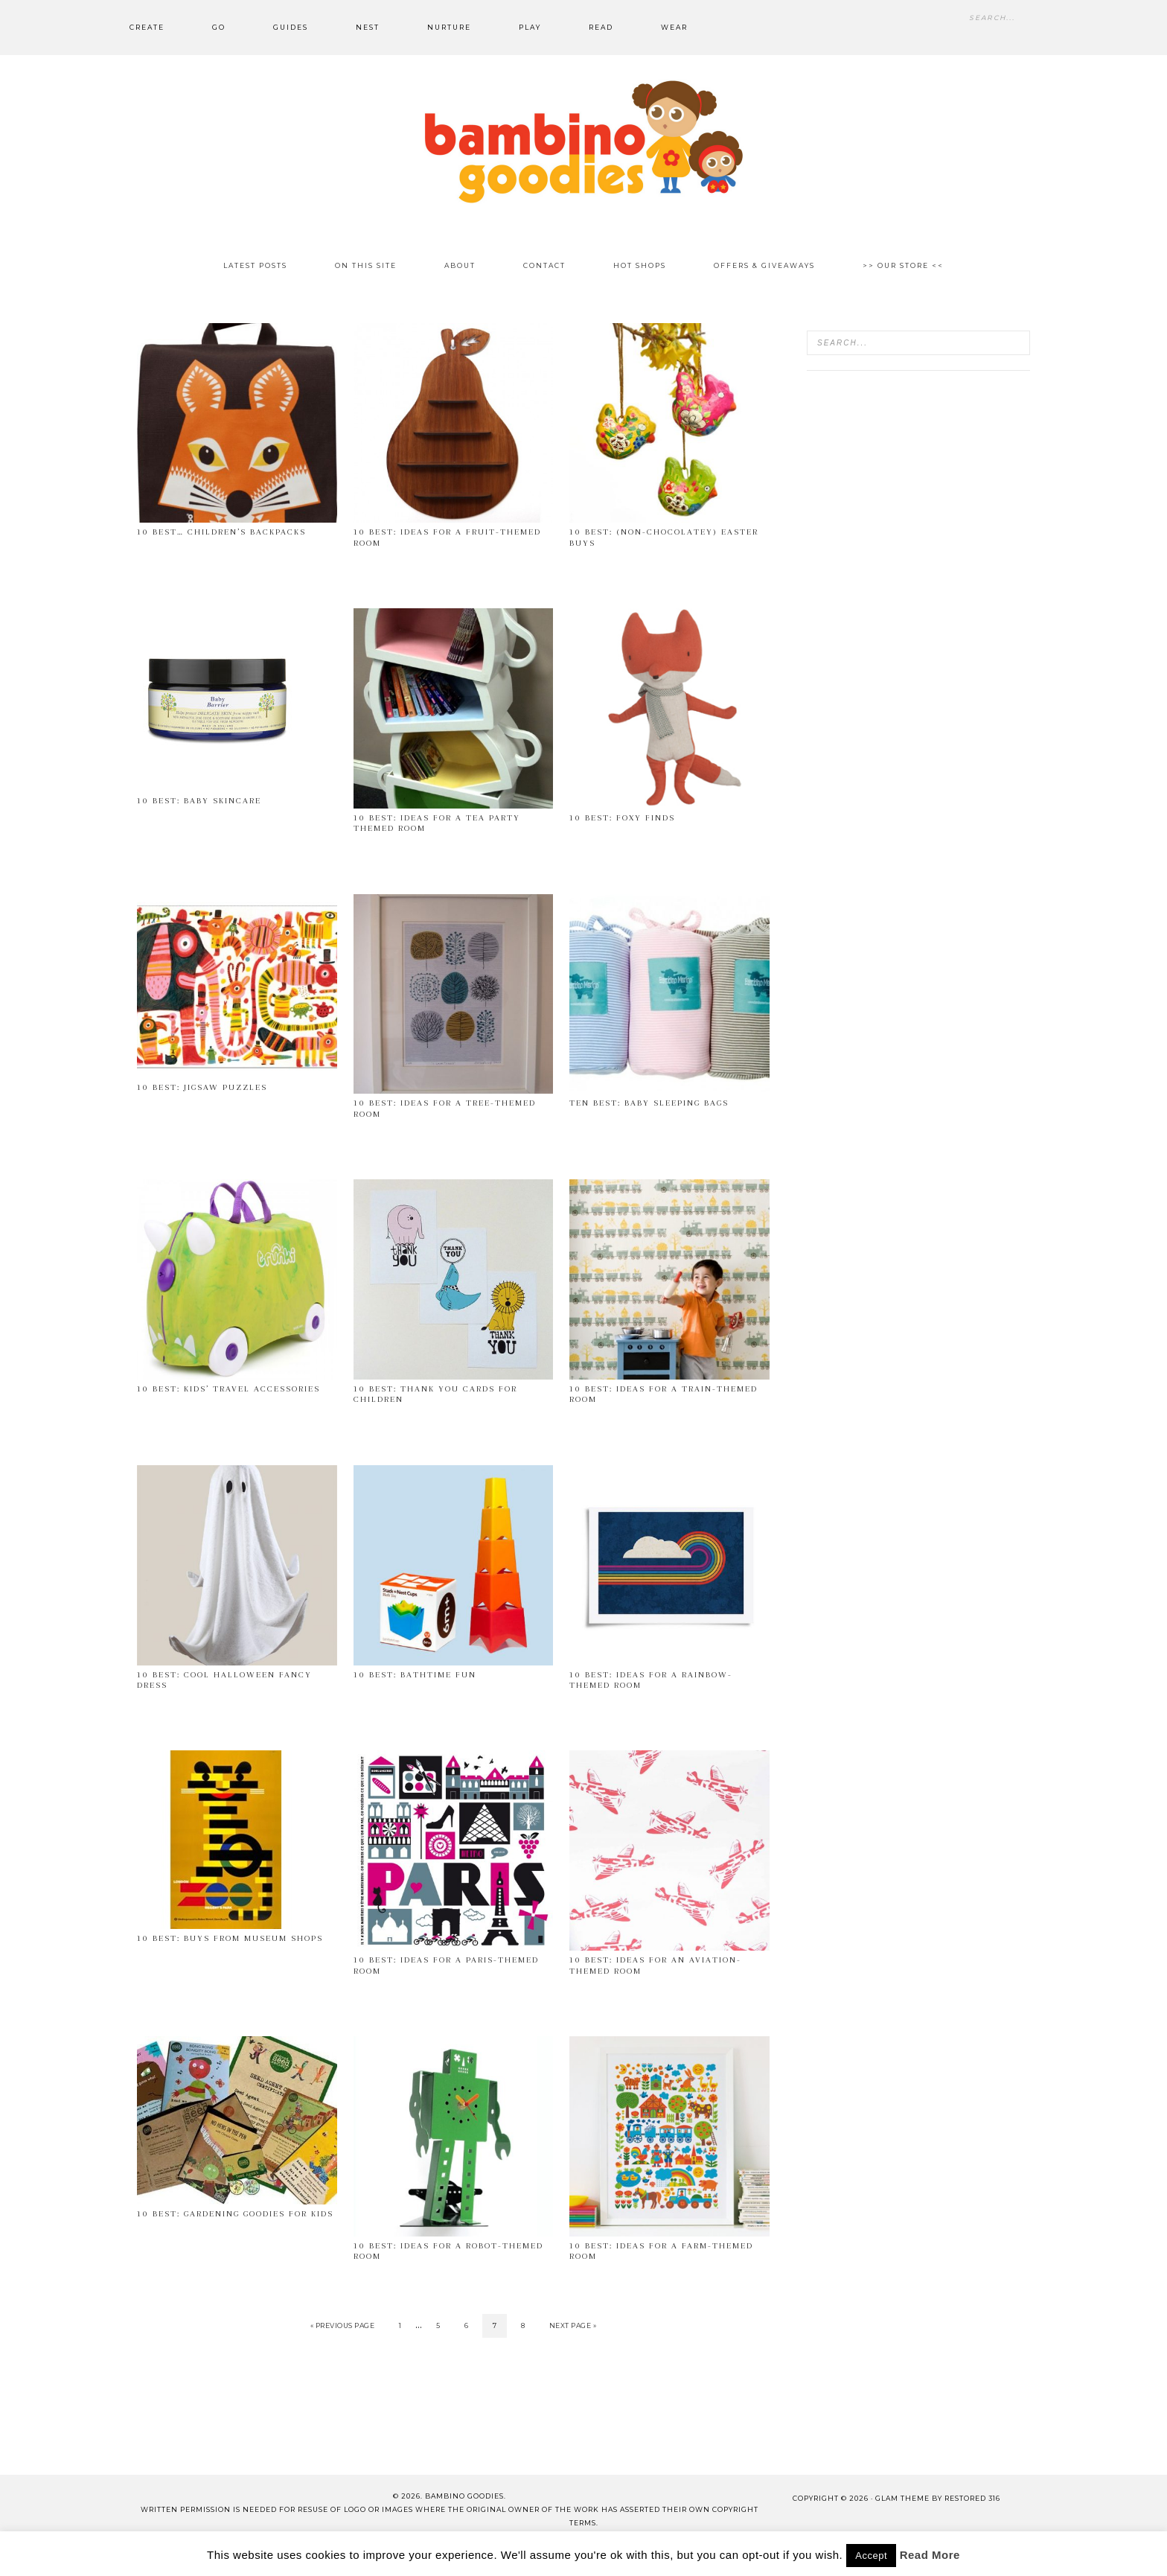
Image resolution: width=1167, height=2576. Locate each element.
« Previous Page (342, 2325)
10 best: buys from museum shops (230, 1938)
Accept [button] (871, 2555)
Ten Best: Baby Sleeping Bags (649, 1103)
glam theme (902, 2498)
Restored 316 (972, 2498)
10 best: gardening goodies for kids (235, 2214)
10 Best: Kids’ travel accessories (228, 1389)
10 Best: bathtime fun (415, 1675)
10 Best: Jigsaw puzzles (202, 1087)
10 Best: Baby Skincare (199, 801)
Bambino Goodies (583, 141)
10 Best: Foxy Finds (622, 818)
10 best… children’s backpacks (221, 532)
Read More (930, 2554)
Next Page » (573, 2325)
